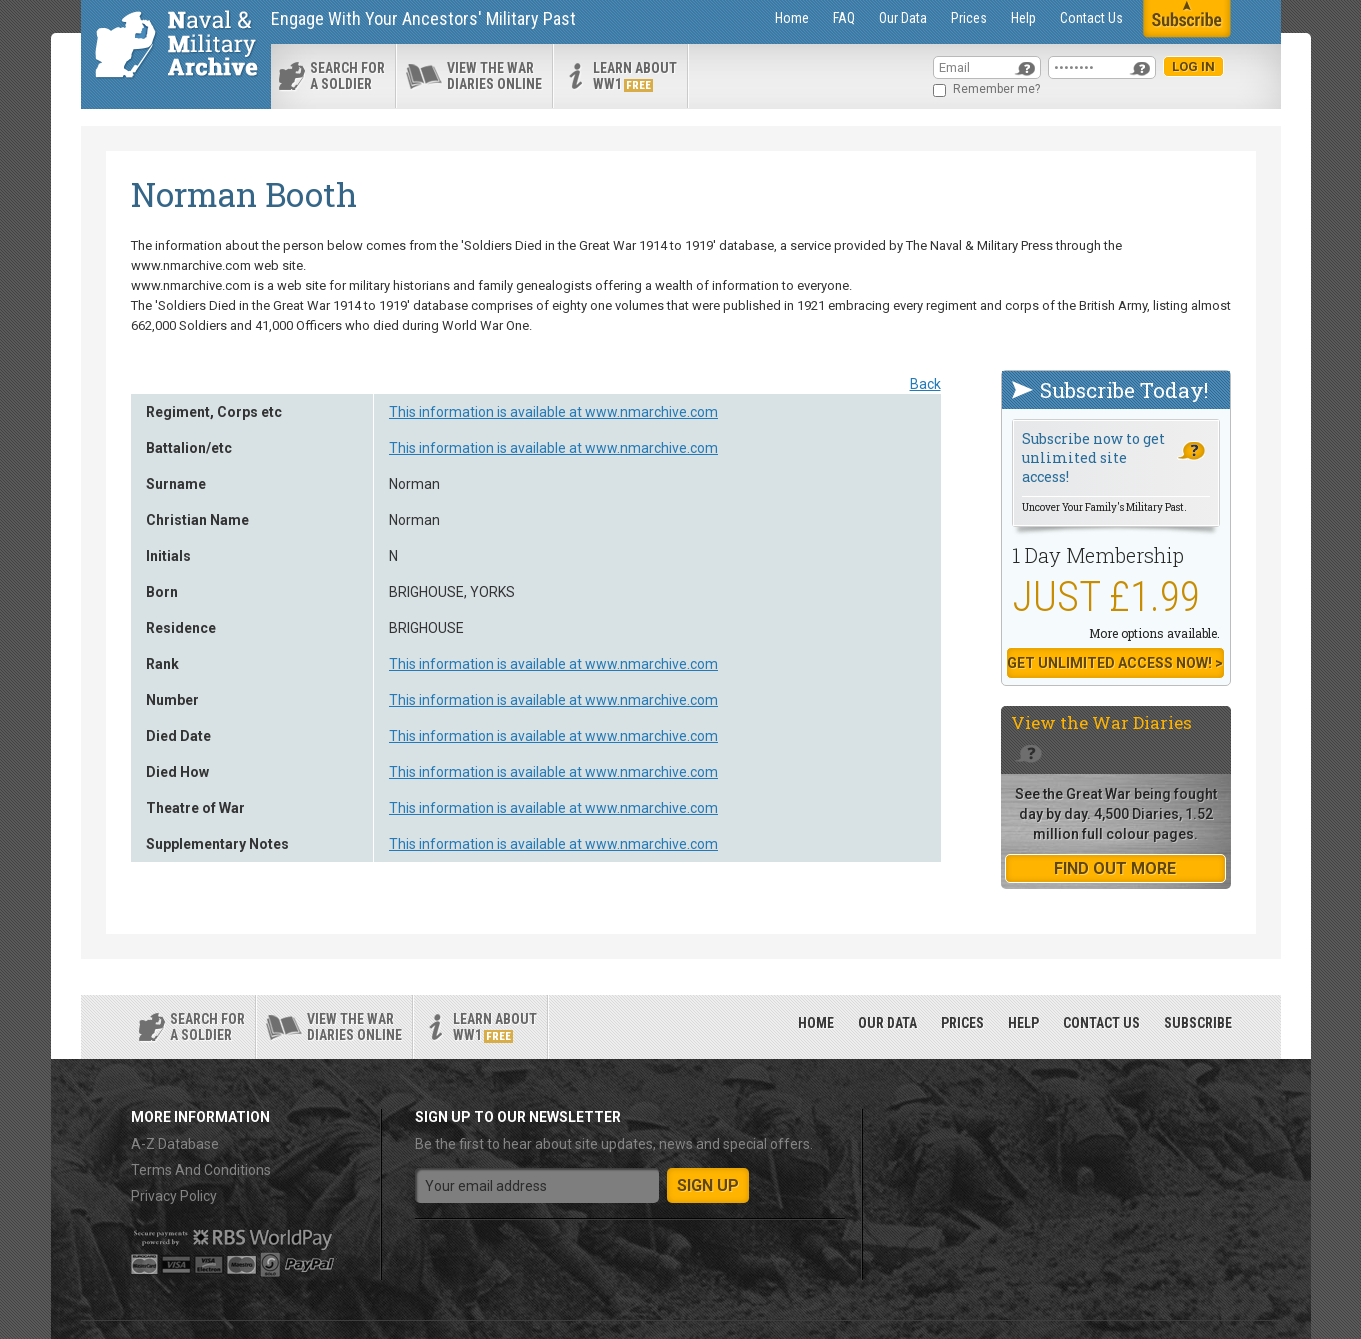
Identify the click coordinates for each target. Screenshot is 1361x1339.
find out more (1115, 868)
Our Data (903, 18)
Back (925, 384)
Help (1023, 18)
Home (792, 18)
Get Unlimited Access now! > (1115, 663)
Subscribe (1198, 1023)
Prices (969, 18)
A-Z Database (175, 1144)
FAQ (844, 18)
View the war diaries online (494, 76)
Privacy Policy (174, 1196)
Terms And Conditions (201, 1170)
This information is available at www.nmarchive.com (553, 412)
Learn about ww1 (635, 76)
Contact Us (1091, 18)
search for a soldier (347, 76)
